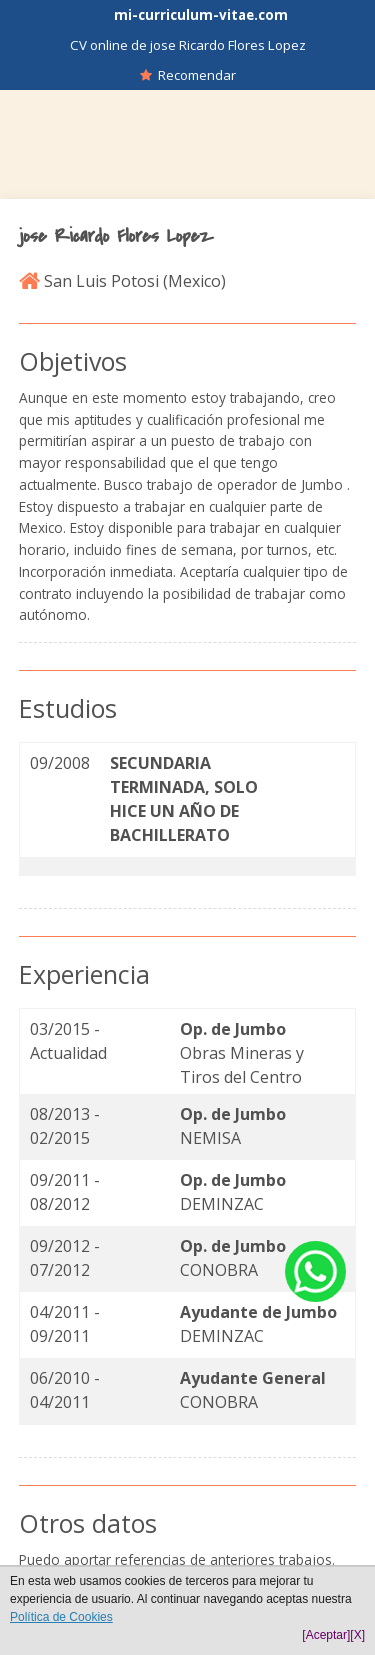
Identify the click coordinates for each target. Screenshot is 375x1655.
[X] (357, 1635)
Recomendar (188, 75)
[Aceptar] (326, 1635)
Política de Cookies (61, 1617)
